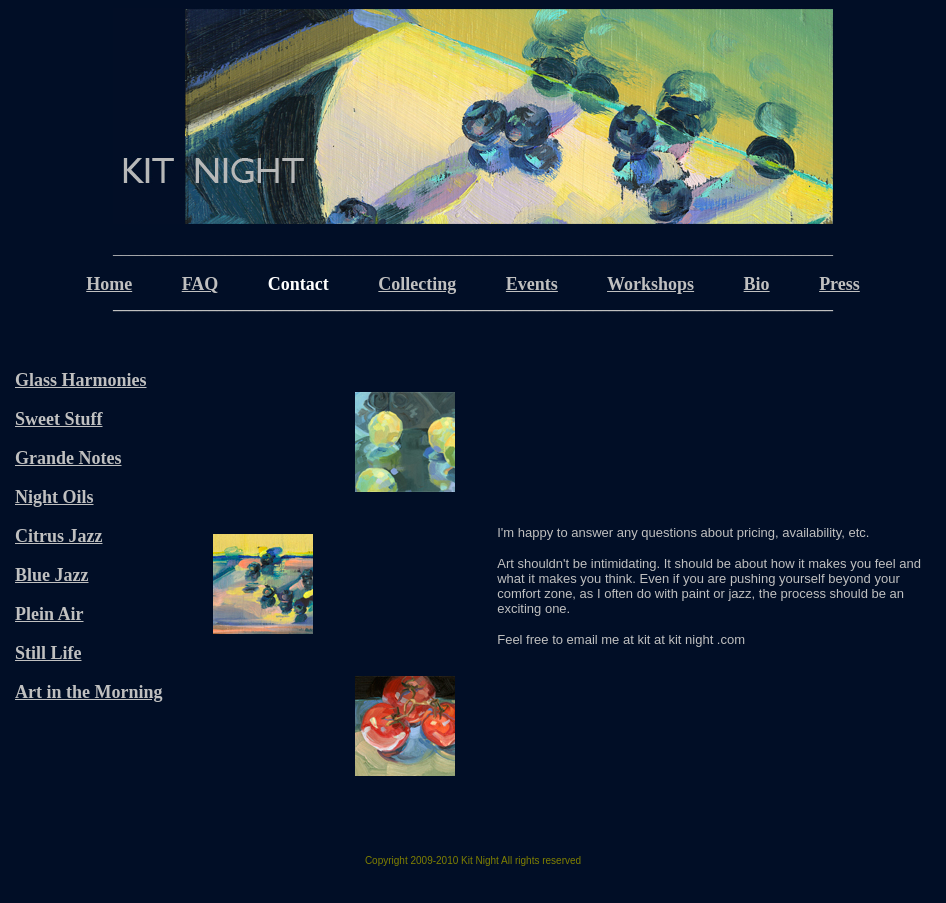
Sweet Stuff (59, 419)
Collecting (417, 284)
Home (109, 284)
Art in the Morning (89, 692)
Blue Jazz (52, 575)
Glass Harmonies (81, 380)
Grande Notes (68, 458)
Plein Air (49, 614)
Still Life (48, 653)
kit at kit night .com (691, 639)
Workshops (650, 284)
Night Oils (54, 497)
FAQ (200, 284)
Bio (757, 284)
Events (532, 284)
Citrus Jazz (58, 536)
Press (839, 284)
